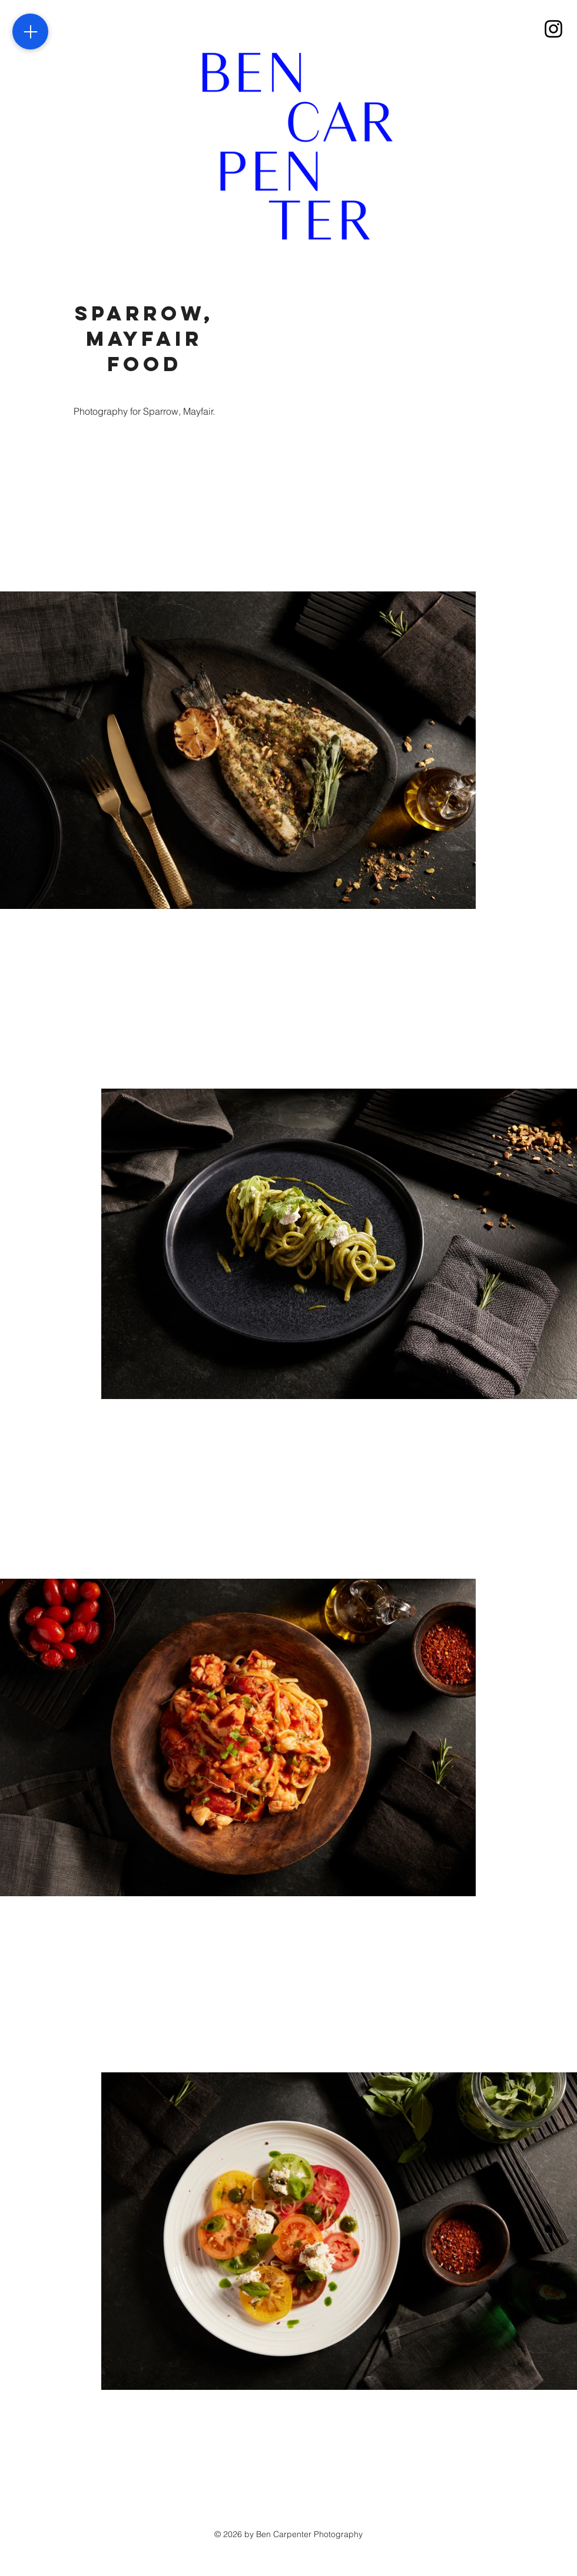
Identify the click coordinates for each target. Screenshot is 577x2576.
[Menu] (30, 31)
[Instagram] (553, 29)
